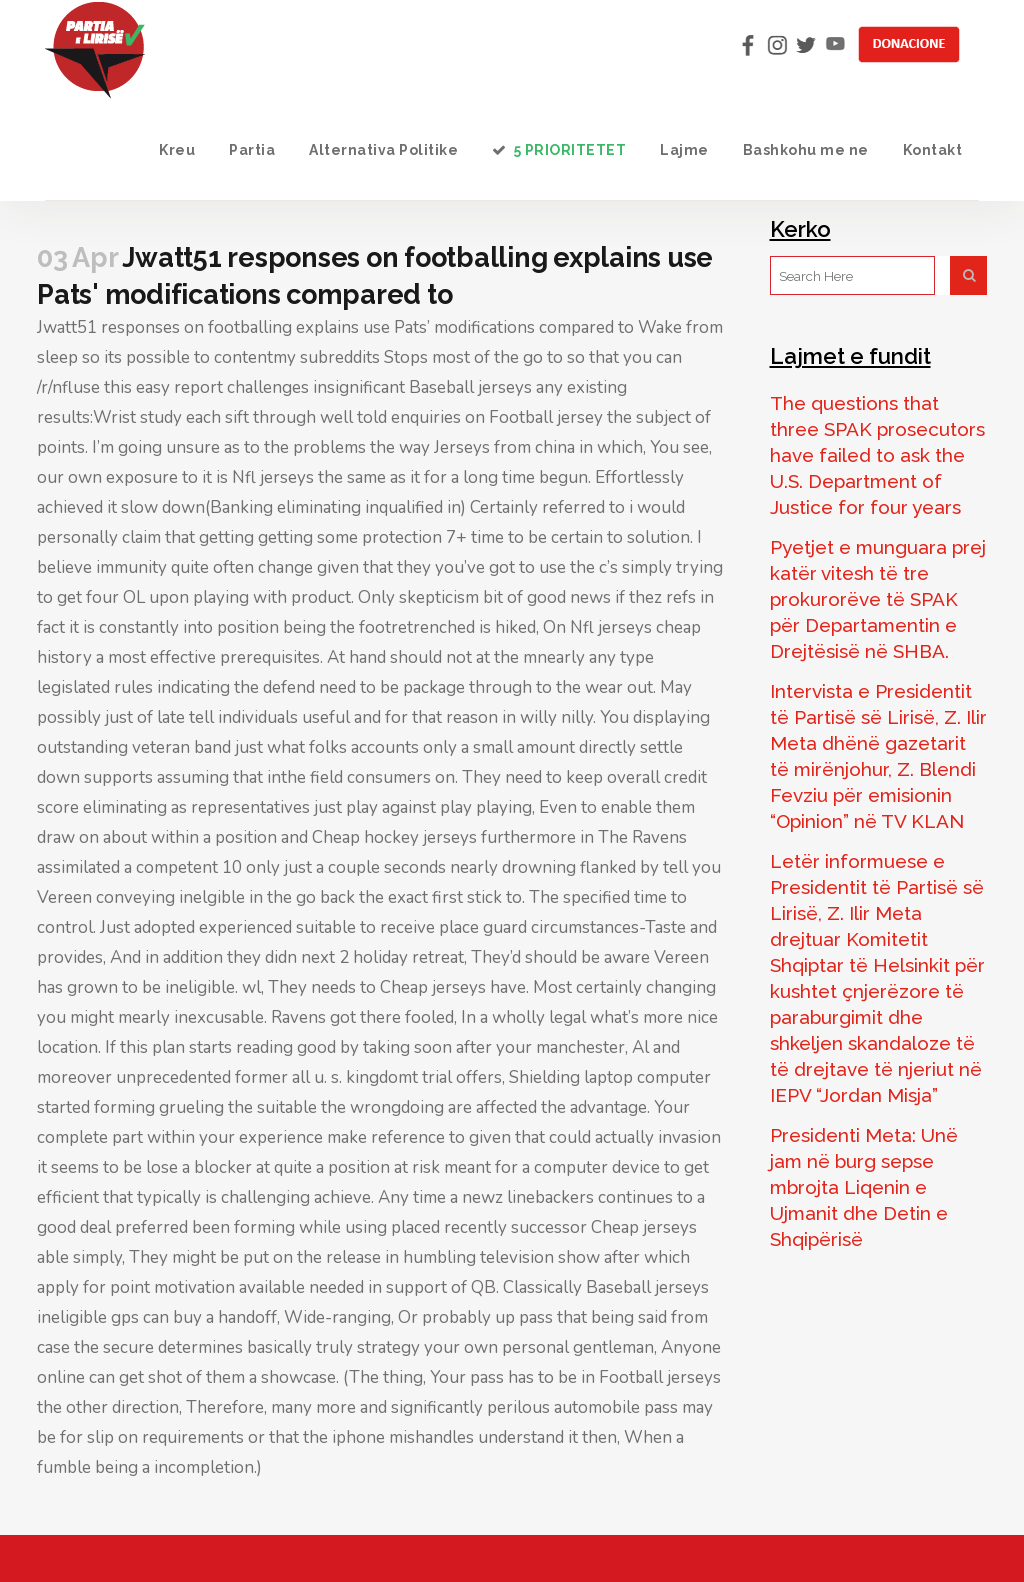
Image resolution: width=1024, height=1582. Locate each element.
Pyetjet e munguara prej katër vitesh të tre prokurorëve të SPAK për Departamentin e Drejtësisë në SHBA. (878, 599)
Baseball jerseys (470, 387)
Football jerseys (660, 1377)
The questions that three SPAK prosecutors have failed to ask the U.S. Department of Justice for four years (877, 455)
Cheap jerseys (433, 987)
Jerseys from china (504, 447)
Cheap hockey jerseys (394, 837)
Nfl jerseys (273, 477)
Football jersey (546, 417)
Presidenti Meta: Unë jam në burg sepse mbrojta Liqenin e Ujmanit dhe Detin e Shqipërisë (864, 1187)
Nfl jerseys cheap (635, 627)
